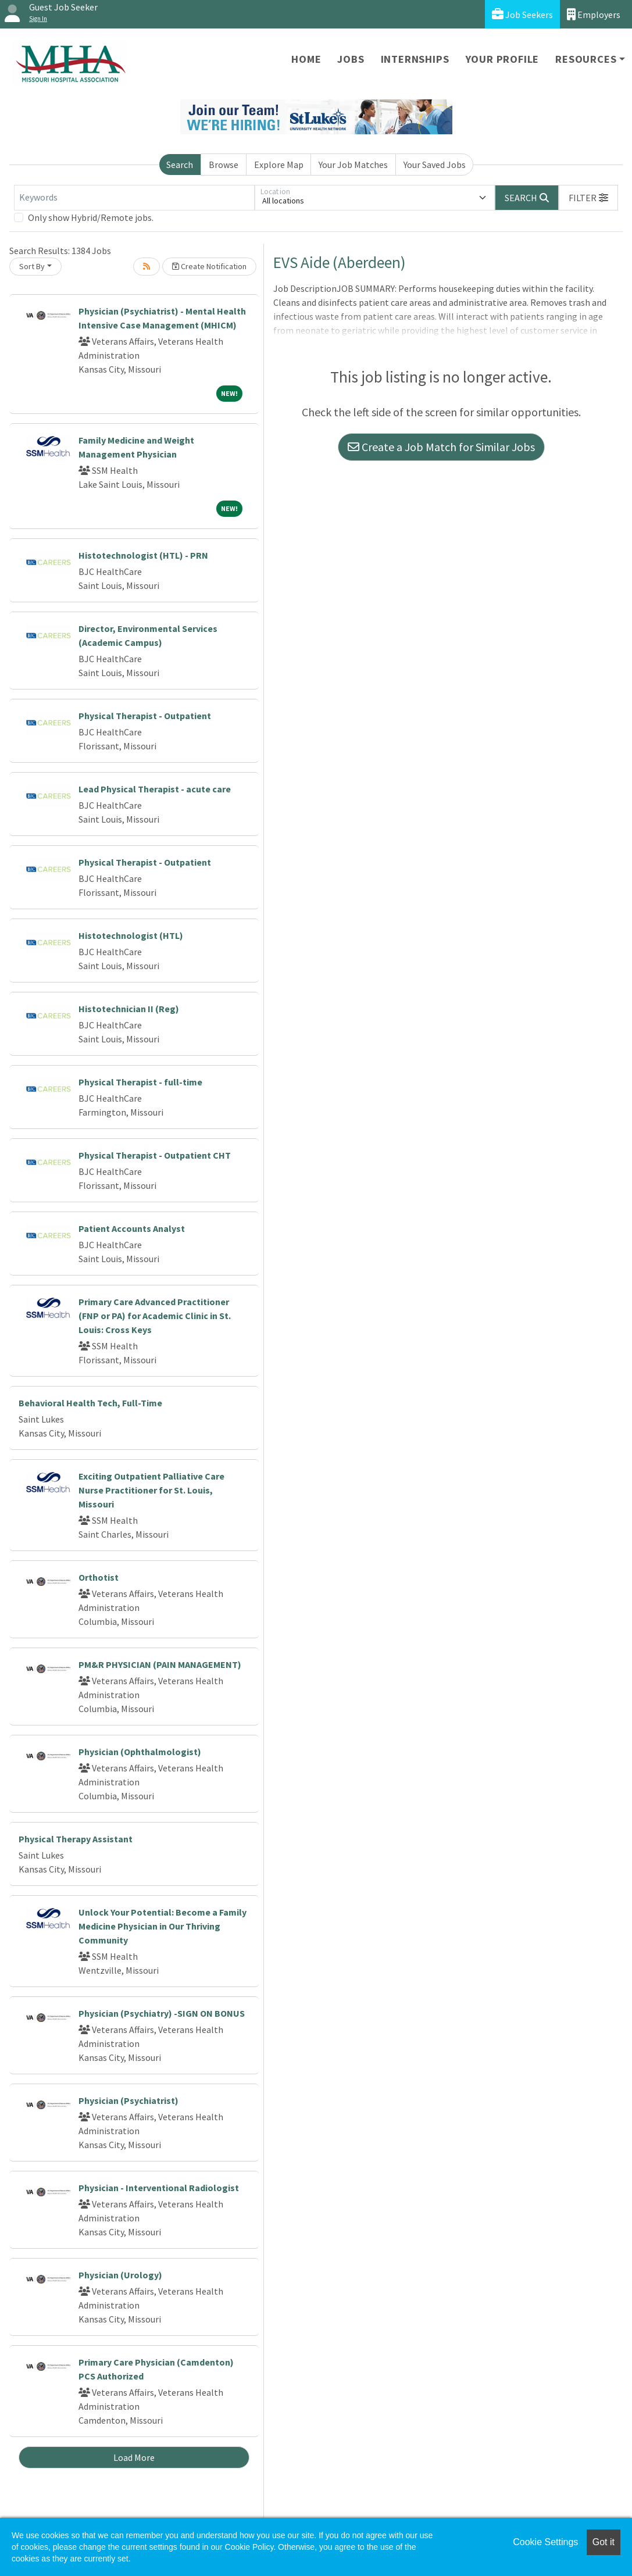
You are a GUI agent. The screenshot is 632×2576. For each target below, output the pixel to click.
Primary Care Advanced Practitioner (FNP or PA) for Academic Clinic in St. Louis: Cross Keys (154, 1315)
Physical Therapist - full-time (140, 1082)
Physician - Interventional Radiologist (158, 2187)
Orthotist (98, 1577)
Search (179, 164)
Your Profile (503, 59)
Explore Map (278, 164)
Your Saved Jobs (435, 164)
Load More (134, 2457)
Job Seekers (522, 14)
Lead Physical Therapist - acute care (154, 789)
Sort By (32, 266)
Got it (603, 2542)
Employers (593, 14)
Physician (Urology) (120, 2275)
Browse (223, 164)
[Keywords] (134, 197)
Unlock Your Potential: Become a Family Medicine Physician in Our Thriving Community (162, 1926)
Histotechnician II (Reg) (128, 1008)
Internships (415, 59)
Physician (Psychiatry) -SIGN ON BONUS (161, 2013)
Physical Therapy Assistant (76, 1839)
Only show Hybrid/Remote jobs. (90, 217)
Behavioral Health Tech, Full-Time (90, 1403)
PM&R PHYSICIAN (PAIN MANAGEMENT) (159, 1664)
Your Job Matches (353, 164)
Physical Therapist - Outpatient (144, 715)
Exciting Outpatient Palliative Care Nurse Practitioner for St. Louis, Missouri (151, 1490)
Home (306, 59)
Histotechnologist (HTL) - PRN (143, 555)
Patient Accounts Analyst (131, 1228)
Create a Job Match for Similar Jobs (441, 447)
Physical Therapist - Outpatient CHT (154, 1155)
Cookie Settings (545, 2542)
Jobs (350, 59)
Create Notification (209, 266)
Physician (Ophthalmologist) (139, 1751)
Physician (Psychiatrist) (128, 2100)
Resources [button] (585, 59)
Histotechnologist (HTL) (130, 935)
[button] (588, 197)
